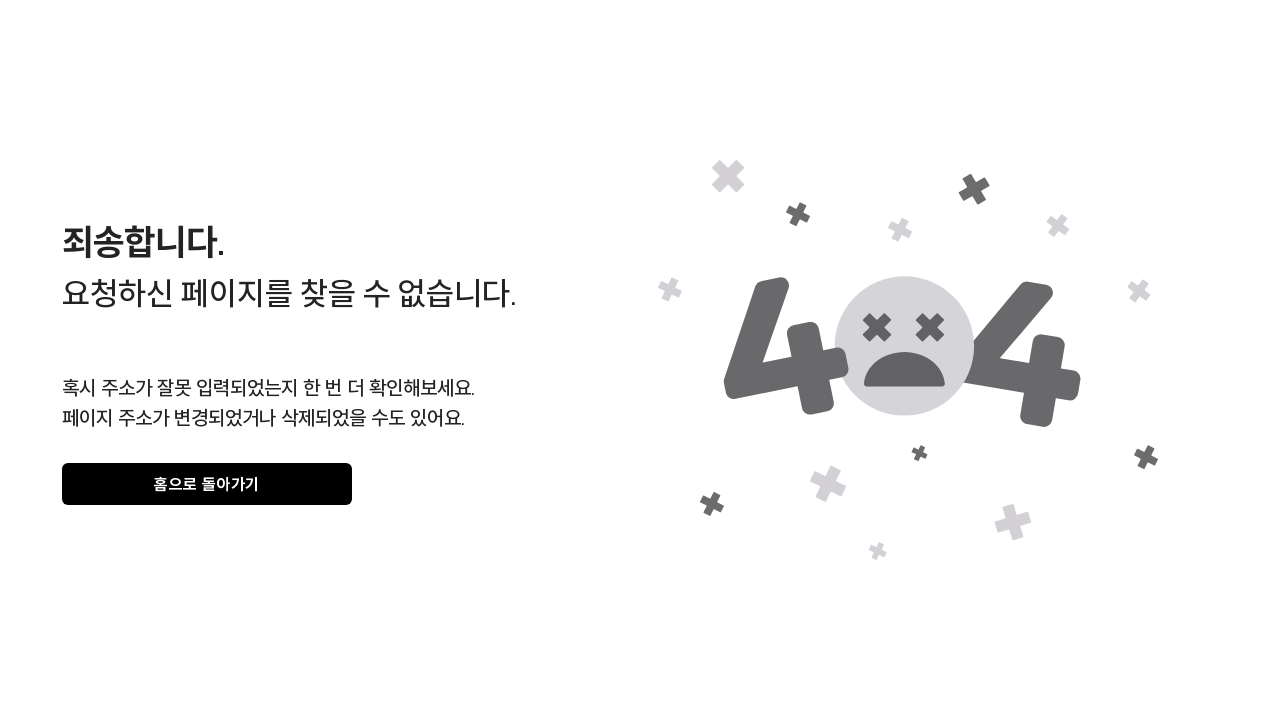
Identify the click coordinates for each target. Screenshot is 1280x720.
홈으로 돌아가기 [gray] (207, 484)
